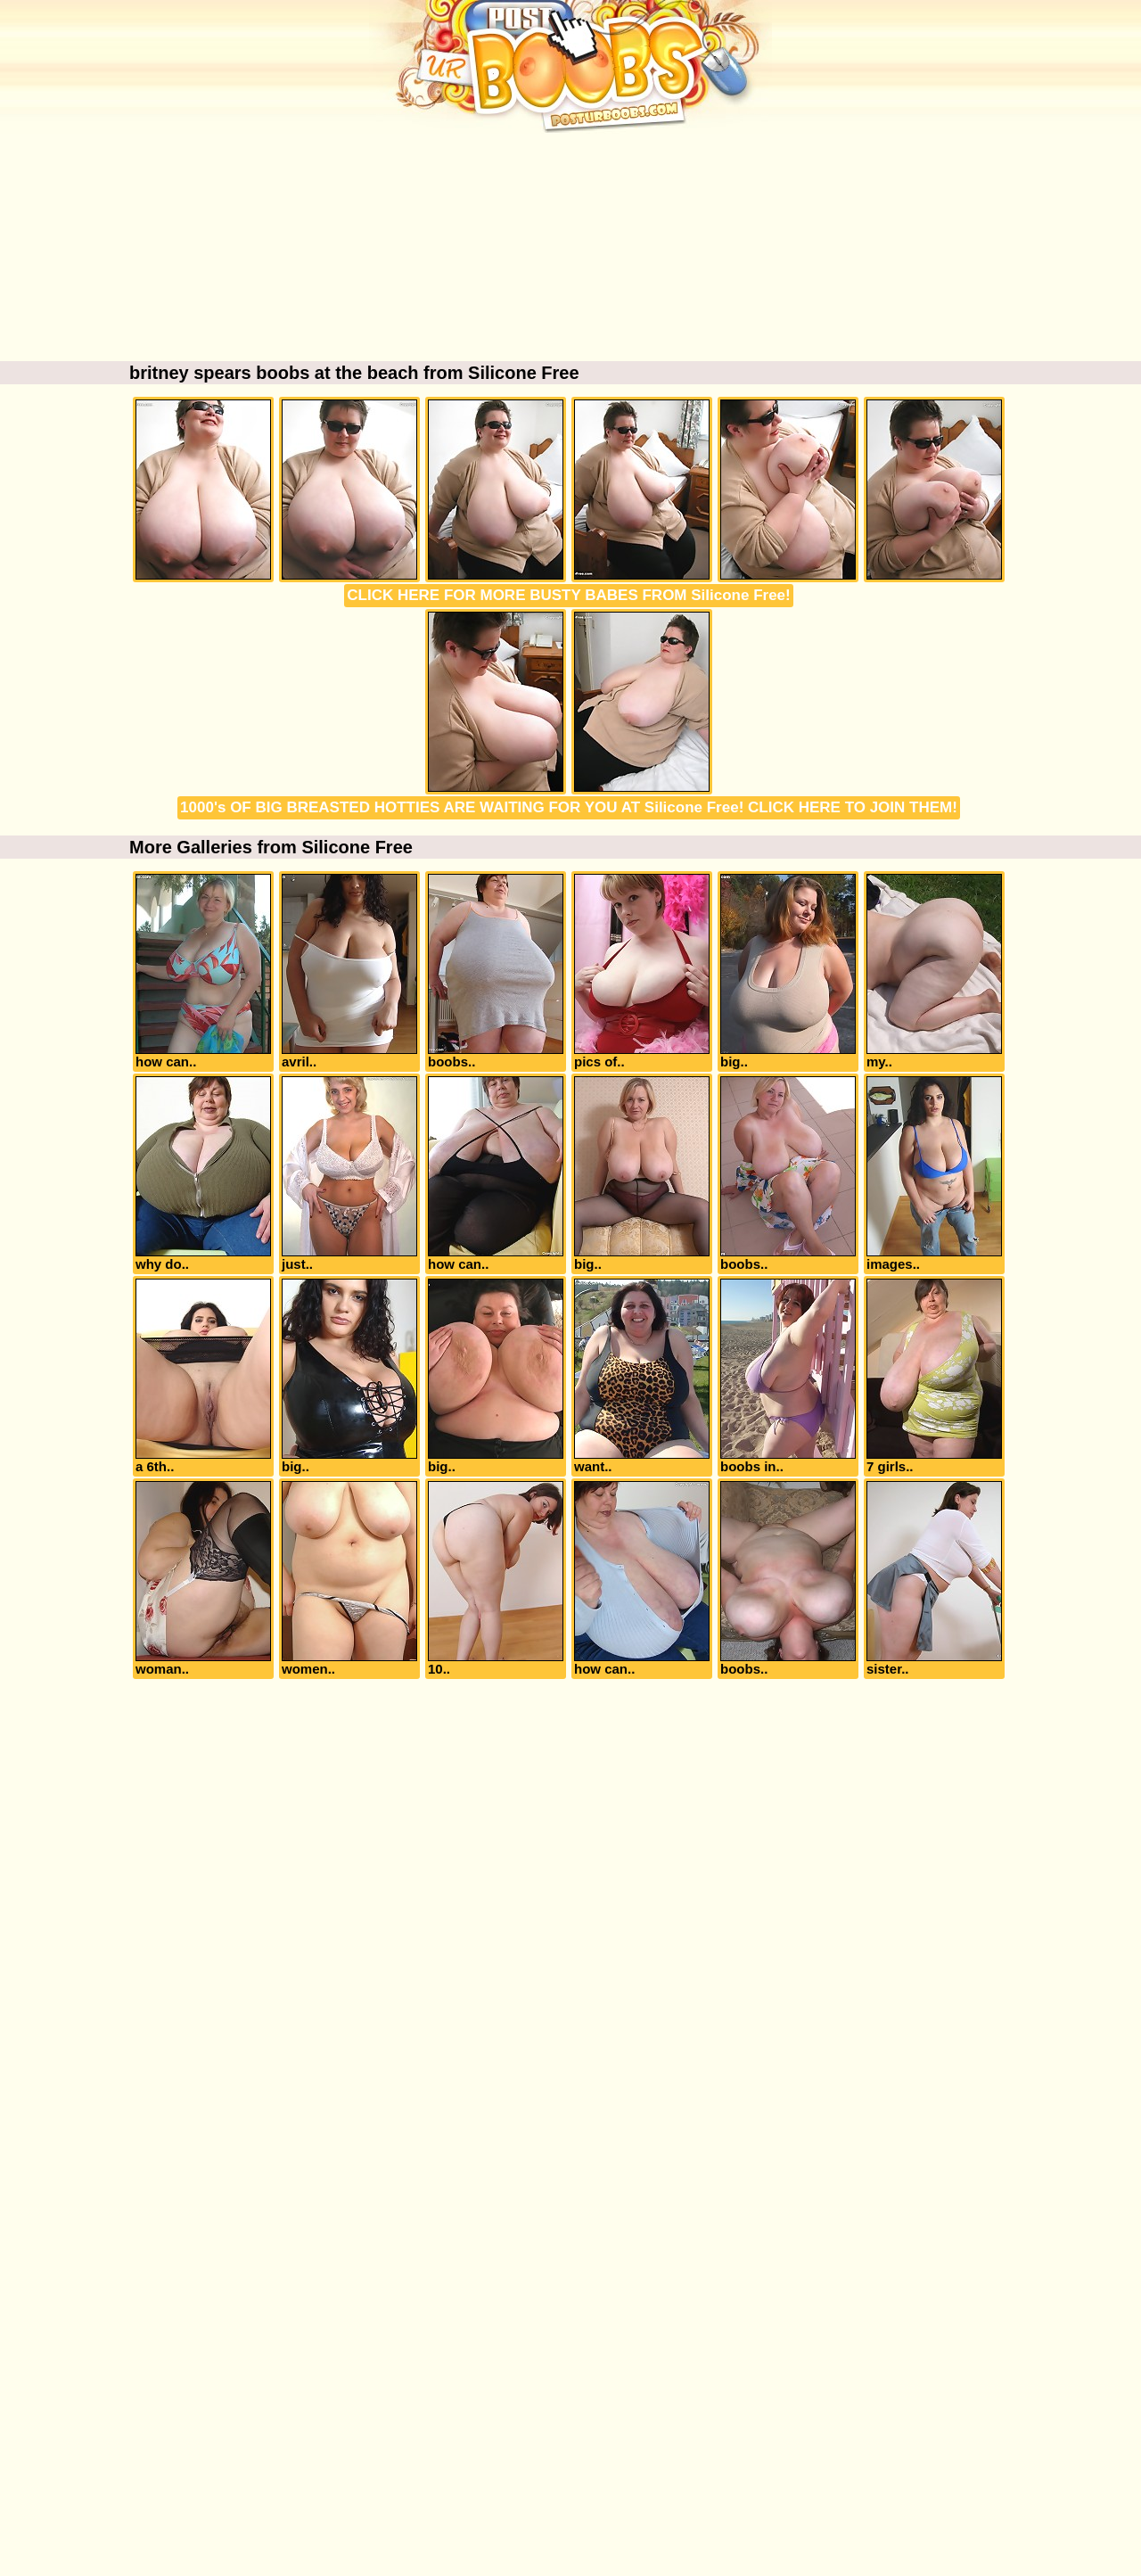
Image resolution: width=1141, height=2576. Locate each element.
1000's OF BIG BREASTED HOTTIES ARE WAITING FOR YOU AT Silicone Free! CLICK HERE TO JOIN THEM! (568, 807)
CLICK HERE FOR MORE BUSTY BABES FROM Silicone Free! (568, 595)
